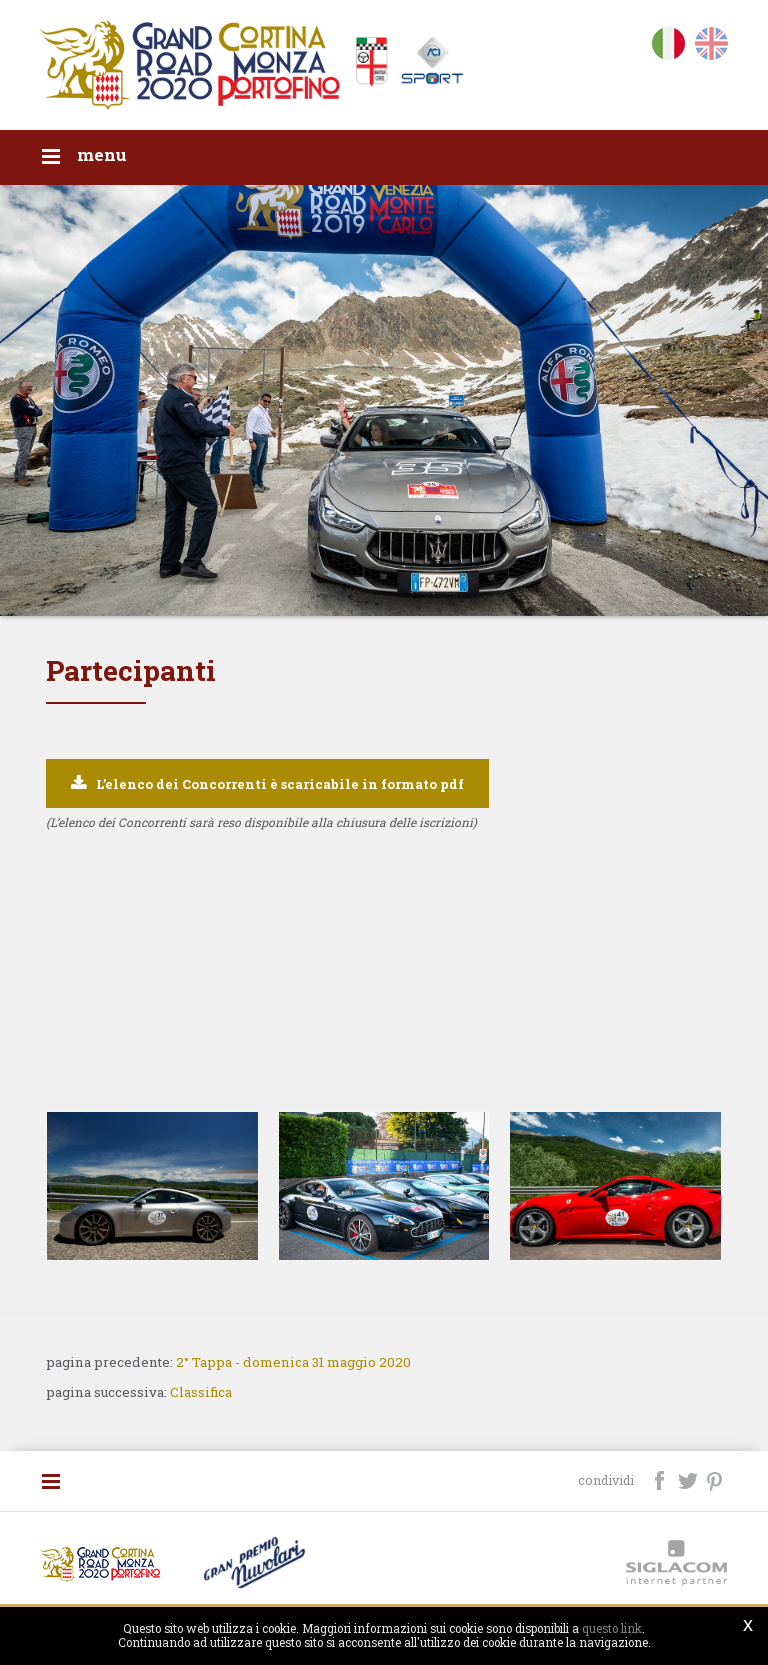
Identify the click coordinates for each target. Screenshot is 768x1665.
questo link (612, 1628)
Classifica (201, 1392)
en (711, 47)
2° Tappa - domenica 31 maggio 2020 (293, 1362)
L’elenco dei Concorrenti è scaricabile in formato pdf (280, 784)
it (668, 47)
